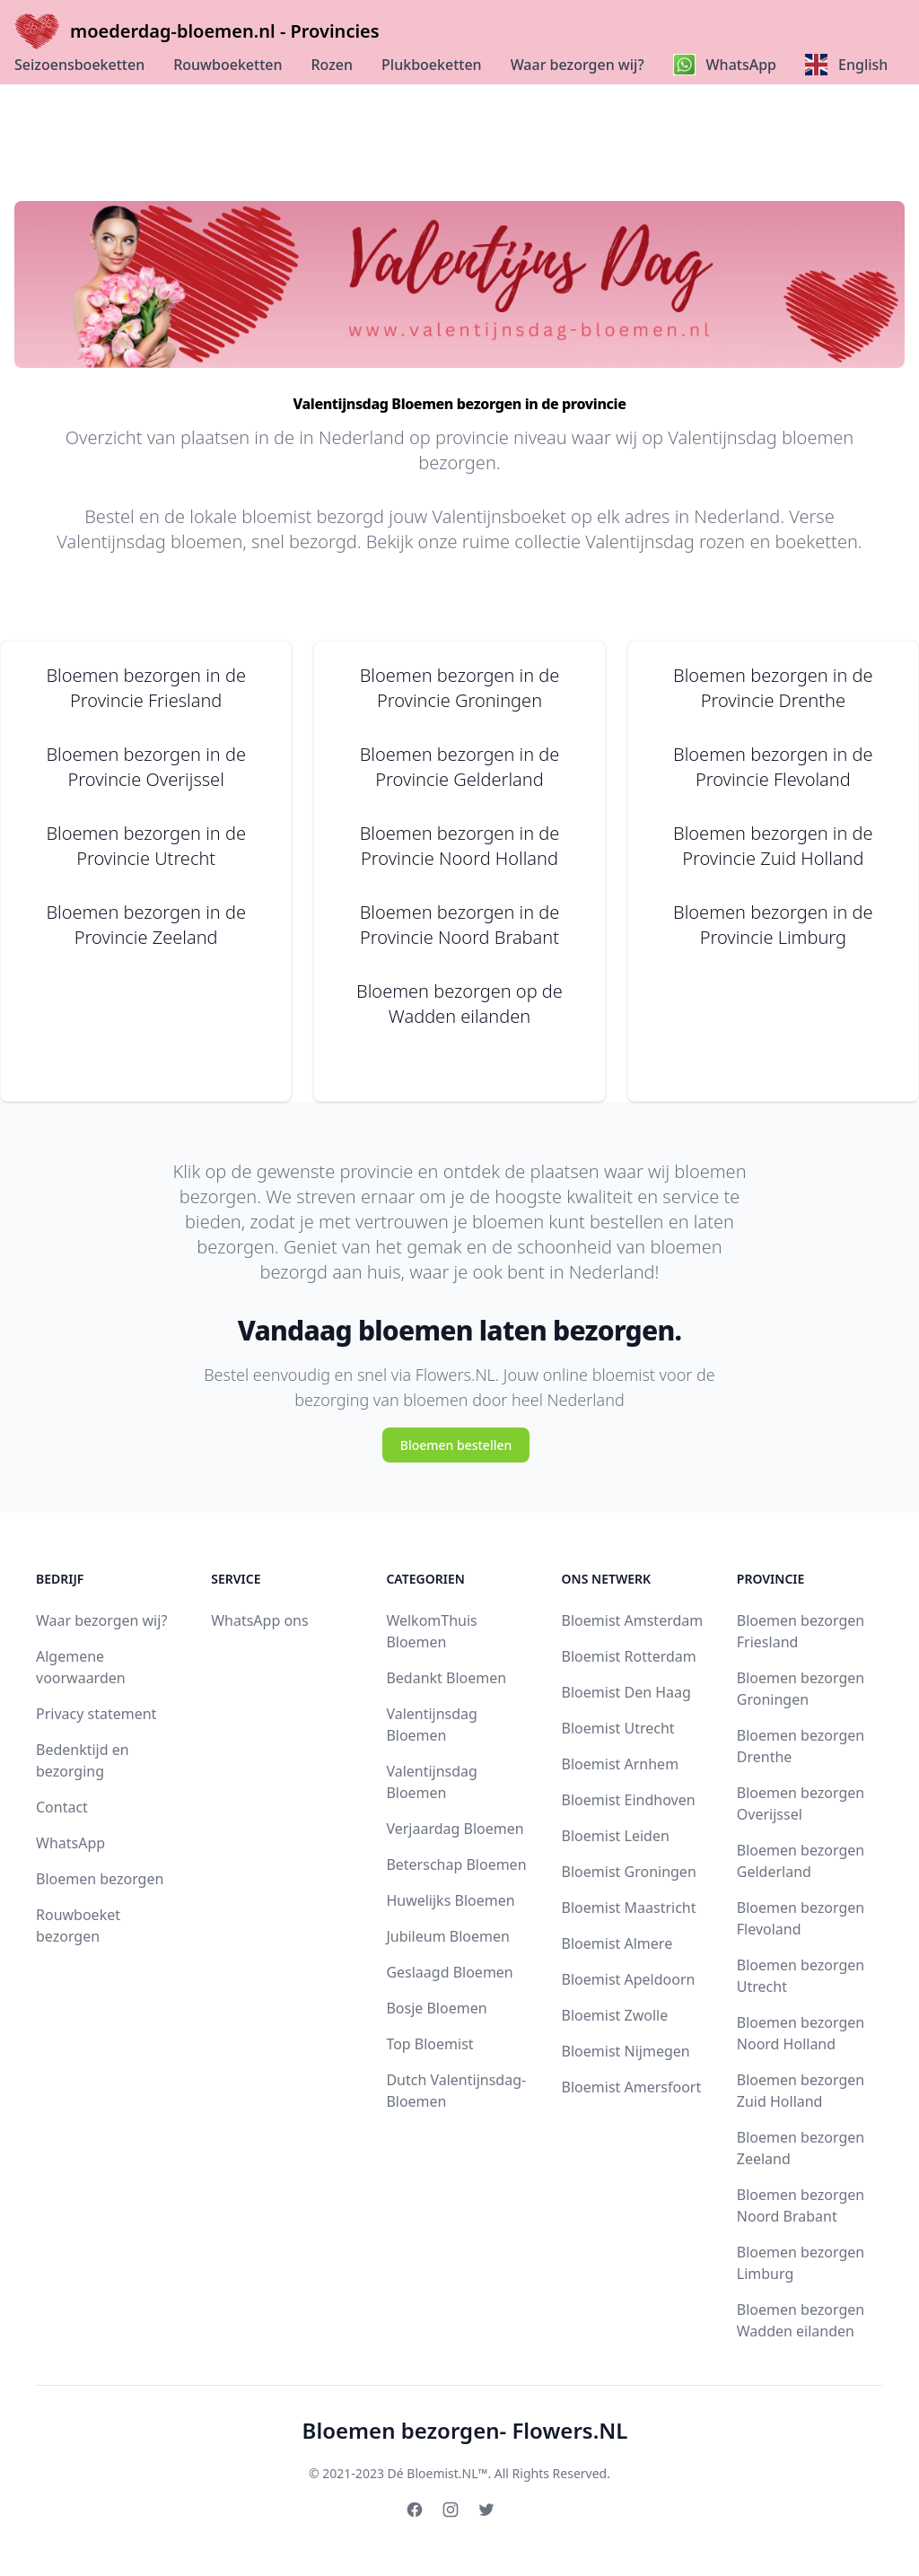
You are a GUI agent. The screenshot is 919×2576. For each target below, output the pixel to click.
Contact (62, 1807)
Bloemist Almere (617, 1943)
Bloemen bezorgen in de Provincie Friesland (146, 687)
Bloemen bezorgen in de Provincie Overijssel (146, 766)
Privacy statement (96, 1714)
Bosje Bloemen (436, 2008)
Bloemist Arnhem (620, 1764)
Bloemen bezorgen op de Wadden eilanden (459, 1003)
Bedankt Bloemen (446, 1678)
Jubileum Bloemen (448, 1936)
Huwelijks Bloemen (450, 1900)
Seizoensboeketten (79, 64)
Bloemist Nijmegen (626, 2051)
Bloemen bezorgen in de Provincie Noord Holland (460, 845)
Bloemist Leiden (616, 1836)
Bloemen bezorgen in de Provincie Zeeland (146, 924)
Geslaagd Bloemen (449, 1972)
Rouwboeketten (227, 64)
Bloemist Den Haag (626, 1692)
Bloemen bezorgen (99, 1879)
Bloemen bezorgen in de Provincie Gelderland (460, 766)
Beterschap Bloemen (456, 1864)
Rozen (332, 64)
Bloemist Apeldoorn (629, 1979)
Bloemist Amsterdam (633, 1620)
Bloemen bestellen (456, 1445)
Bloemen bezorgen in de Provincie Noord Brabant (460, 924)
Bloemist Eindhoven (629, 1800)
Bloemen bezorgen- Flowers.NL (465, 2430)
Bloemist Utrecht (618, 1728)
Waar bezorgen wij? (577, 64)
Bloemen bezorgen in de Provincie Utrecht (146, 845)
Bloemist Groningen (629, 1872)
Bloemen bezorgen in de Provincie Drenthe (773, 687)
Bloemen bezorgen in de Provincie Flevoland (773, 766)
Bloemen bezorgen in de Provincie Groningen (460, 687)
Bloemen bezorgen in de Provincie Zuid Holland (773, 845)
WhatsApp (70, 1843)
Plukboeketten (431, 64)
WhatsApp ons (259, 1620)
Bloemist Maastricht (629, 1907)
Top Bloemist (429, 2044)
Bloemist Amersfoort (632, 2087)
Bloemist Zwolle (615, 2015)
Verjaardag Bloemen (454, 1828)
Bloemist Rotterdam (629, 1656)
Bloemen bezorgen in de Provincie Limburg (773, 924)
